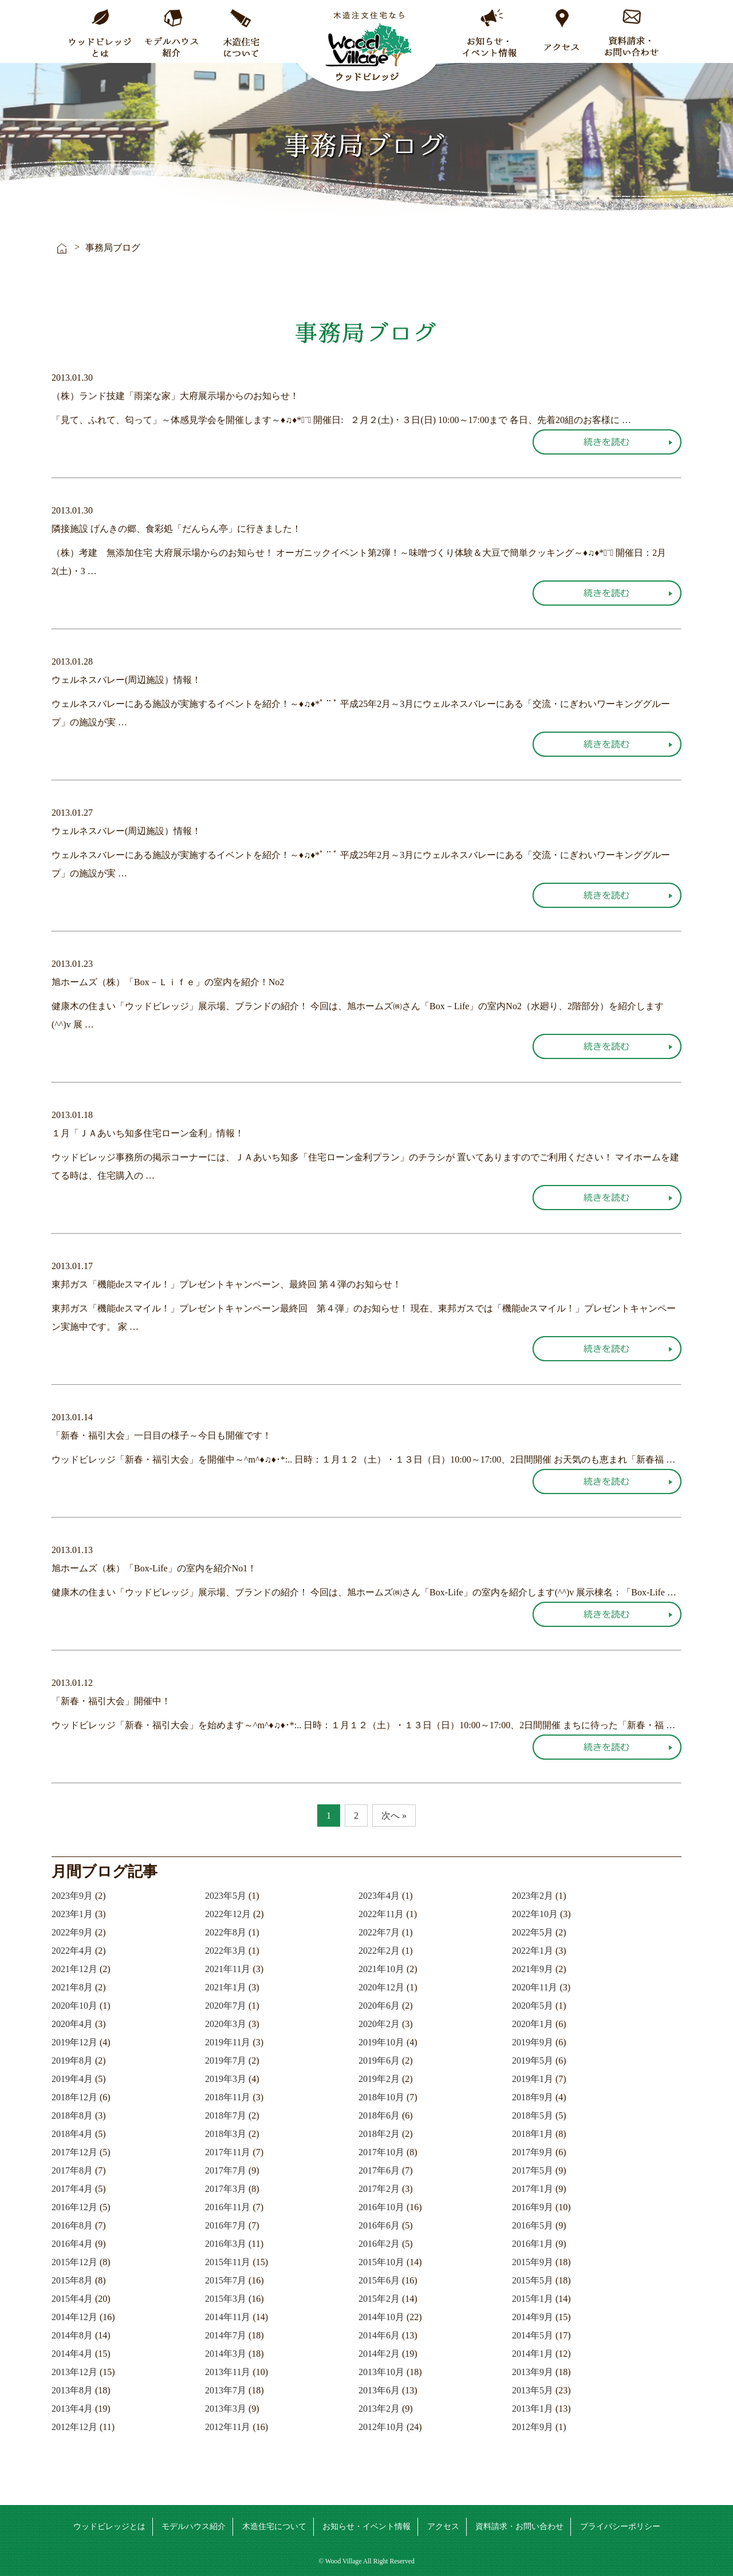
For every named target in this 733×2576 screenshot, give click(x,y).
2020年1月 (532, 2024)
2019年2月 (379, 2079)
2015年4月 (72, 2299)
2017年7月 (225, 2170)
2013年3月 (225, 2408)
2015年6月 (379, 2280)
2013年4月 (72, 2408)
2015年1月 (532, 2299)
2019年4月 (72, 2079)
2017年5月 (532, 2170)
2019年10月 (381, 2042)
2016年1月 (532, 2244)
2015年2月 (379, 2299)
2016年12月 (74, 2207)
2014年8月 (72, 2335)
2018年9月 (532, 2097)
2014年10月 (381, 2317)
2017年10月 (381, 2152)
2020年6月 (379, 2005)
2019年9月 (532, 2042)
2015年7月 (225, 2280)
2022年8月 (225, 1932)
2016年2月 (379, 2244)
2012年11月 (227, 2427)
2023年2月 (532, 1896)
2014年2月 (379, 2353)
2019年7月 (225, 2060)
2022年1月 (532, 1950)
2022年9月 (72, 1932)
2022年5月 (532, 1932)
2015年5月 (532, 2280)
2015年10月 (381, 2262)
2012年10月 (381, 2427)
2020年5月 (532, 2005)
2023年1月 (72, 1914)
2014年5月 (532, 2335)
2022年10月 (535, 1914)
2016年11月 (227, 2207)
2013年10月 (381, 2372)
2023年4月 (379, 1896)
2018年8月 (72, 2115)
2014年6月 (379, 2335)
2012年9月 (532, 2427)
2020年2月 (379, 2024)
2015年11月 (227, 2262)
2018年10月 (381, 2097)
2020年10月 (74, 2005)
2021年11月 (227, 1969)
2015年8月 (72, 2280)
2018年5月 (532, 2115)
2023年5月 (225, 1896)
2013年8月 (72, 2390)
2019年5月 (532, 2060)
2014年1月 (532, 2353)
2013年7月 (225, 2390)
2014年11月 (227, 2317)
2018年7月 (225, 2115)
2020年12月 (381, 1987)
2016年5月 (532, 2225)
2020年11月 (534, 1987)
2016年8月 (72, 2225)
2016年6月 (379, 2225)
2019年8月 (72, 2060)
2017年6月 (379, 2170)
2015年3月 (225, 2299)
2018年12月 (74, 2097)
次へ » (394, 1815)
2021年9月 (532, 1969)
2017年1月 (532, 2189)
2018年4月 (72, 2134)
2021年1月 (225, 1987)
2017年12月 (74, 2152)
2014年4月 (72, 2353)
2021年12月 (74, 1969)
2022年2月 (379, 1950)
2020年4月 (72, 2024)
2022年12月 (228, 1914)
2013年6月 (379, 2390)
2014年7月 (225, 2335)
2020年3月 (225, 2024)
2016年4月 (72, 2244)
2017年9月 (532, 2152)
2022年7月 (379, 1932)
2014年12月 (74, 2317)
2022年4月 (72, 1950)
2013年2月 (379, 2408)
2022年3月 (225, 1950)
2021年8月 (72, 1987)
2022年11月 (381, 1914)
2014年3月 (225, 2353)
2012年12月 (74, 2427)
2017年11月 (227, 2152)
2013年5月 (532, 2390)
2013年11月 (227, 2372)
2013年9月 (532, 2372)
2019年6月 (379, 2060)
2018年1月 (532, 2134)
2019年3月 (225, 2079)
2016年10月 (381, 2207)
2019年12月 (74, 2042)
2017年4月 (72, 2189)
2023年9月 (72, 1896)
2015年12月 (74, 2262)
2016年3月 (225, 2244)
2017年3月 (225, 2189)
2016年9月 (532, 2207)
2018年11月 (227, 2097)
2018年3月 (225, 2134)
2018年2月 (379, 2134)
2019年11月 (227, 2042)
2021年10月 (381, 1969)
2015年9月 (532, 2262)
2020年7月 (225, 2005)
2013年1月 (532, 2408)
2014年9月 (532, 2317)
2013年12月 (74, 2372)
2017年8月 (72, 2170)
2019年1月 (532, 2079)
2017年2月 (379, 2189)
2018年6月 (379, 2115)
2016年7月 (225, 2225)
